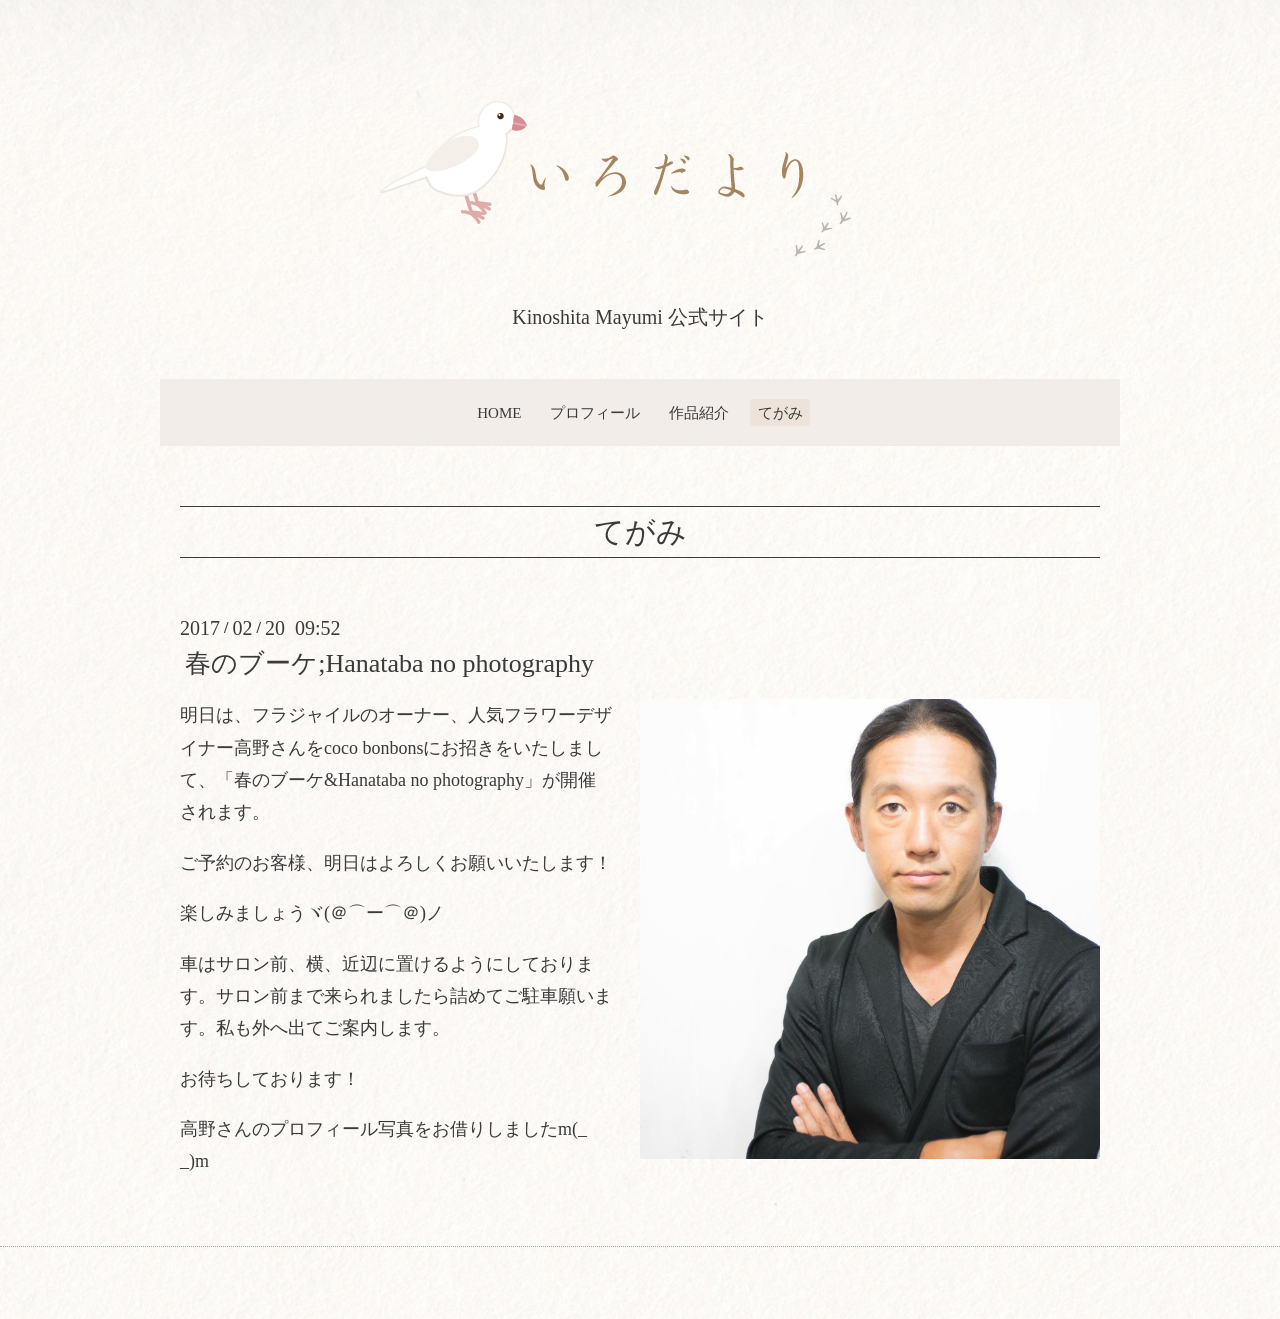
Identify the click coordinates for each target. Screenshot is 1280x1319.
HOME (499, 413)
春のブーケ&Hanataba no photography (379, 780)
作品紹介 (699, 413)
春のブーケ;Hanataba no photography (389, 663)
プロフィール (595, 413)
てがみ (780, 413)
